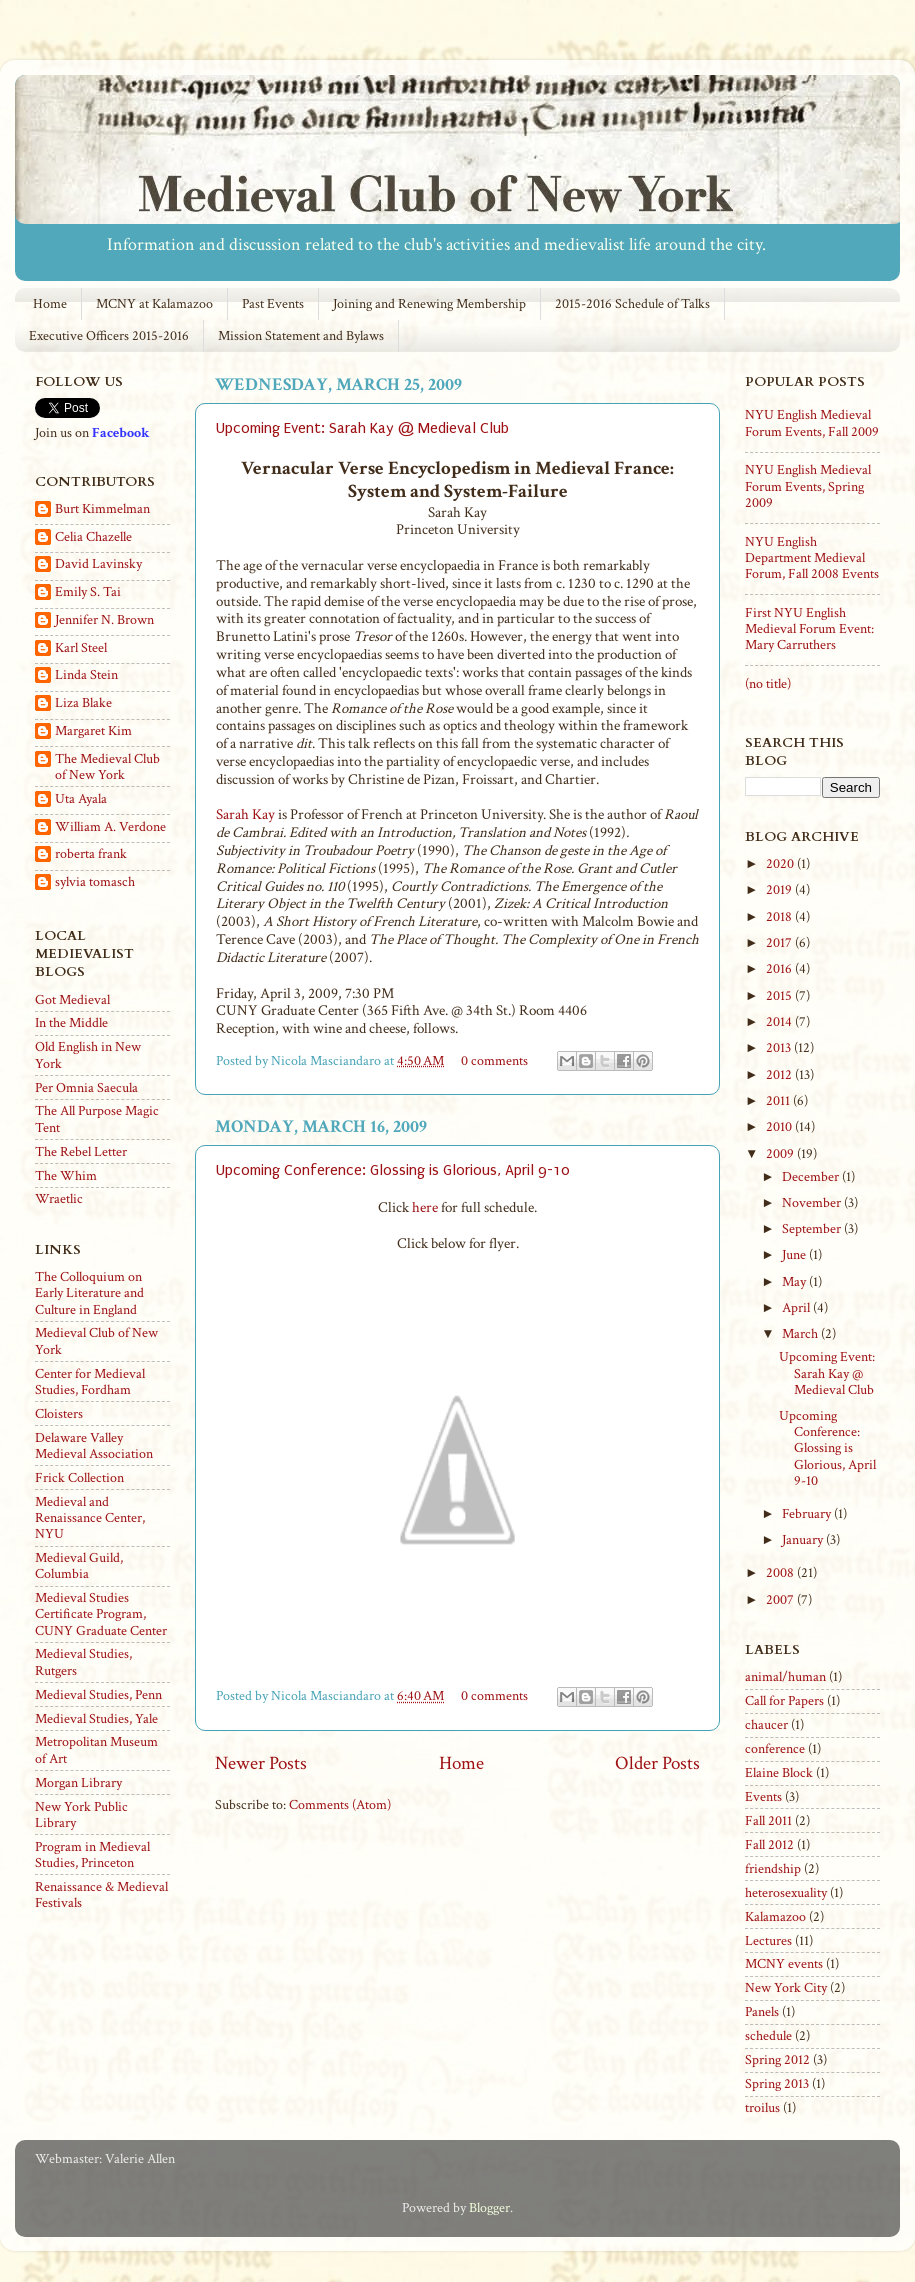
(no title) (768, 684)
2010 (780, 1127)
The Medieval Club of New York (107, 767)
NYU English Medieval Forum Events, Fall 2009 (812, 423)
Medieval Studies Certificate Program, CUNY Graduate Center (101, 1614)
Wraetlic (59, 1199)
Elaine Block (779, 1773)
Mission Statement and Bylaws (301, 336)
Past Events (273, 304)
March (801, 1334)
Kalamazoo (775, 1917)
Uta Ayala (81, 799)
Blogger (489, 2208)
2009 (781, 1154)
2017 (780, 943)
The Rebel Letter (81, 1152)
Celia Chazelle (93, 537)
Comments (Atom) (340, 1805)
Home (50, 304)
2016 (780, 969)
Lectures (768, 1941)
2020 (781, 864)
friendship (773, 1869)
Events (763, 1797)
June (795, 1255)
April (797, 1308)
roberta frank (91, 854)
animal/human (785, 1677)
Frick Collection (79, 1478)
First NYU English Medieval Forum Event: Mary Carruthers (809, 629)
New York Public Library (81, 1815)
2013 (780, 1048)
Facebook (120, 433)
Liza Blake (83, 703)
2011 (779, 1101)
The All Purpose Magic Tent (97, 1119)
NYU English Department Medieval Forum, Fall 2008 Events (812, 558)
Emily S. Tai (88, 592)
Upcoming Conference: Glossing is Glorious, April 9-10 (393, 1170)
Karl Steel (81, 648)
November (813, 1203)
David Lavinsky (98, 564)
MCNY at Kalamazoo (154, 304)
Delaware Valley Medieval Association (94, 1446)
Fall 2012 (769, 1845)
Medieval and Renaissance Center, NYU (90, 1518)
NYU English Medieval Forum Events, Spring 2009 (808, 486)
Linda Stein (86, 675)
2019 (780, 890)
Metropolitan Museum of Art (96, 1750)
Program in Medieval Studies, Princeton (92, 1855)
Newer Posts (261, 1763)
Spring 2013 (777, 2084)
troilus (762, 2108)
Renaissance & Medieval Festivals (101, 1895)
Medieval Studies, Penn (98, 1695)
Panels (762, 2012)
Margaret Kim (93, 731)
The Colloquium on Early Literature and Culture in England (89, 1293)
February (808, 1514)
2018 (780, 917)
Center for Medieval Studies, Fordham (90, 1382)
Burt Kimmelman (102, 509)
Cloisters (59, 1414)
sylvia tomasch (95, 882)
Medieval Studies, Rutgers (83, 1662)
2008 (781, 1573)
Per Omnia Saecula (86, 1088)
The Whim (66, 1176)
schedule (768, 2036)
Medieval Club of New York (96, 1341)
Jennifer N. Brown (104, 620)
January (804, 1540)
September (813, 1229)
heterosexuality (786, 1893)
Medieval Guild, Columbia (79, 1566)
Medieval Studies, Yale (96, 1719)
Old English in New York (88, 1055)
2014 (780, 1022)
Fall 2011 (768, 1821)
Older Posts (657, 1763)
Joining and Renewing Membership (429, 304)
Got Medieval (72, 1000)
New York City (786, 1988)
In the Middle (71, 1023)
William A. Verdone (110, 827)
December (812, 1177)
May (795, 1282)
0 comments (494, 1061)
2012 (780, 1075)
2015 (780, 996)
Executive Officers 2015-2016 (109, 336)
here (425, 1207)
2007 (781, 1600)
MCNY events (784, 1964)
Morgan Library (78, 1783)
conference (775, 1749)
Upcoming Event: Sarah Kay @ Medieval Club (362, 428)
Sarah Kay (245, 814)
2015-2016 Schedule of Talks (632, 304)
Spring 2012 (777, 2060)
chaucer (766, 1725)
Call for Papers (784, 1701)
